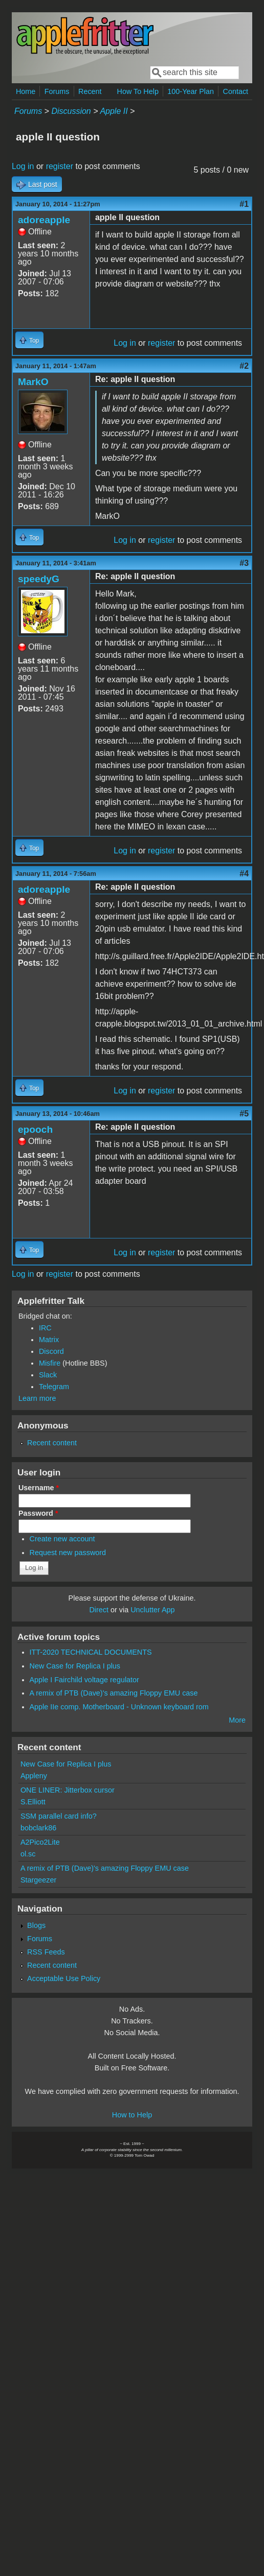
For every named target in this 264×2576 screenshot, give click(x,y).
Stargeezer (38, 1880)
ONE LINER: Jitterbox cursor (67, 1790)
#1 (244, 204)
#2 (244, 366)
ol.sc (28, 1854)
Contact (235, 91)
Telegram (54, 1386)
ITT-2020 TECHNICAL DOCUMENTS (91, 1652)
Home (25, 91)
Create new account (62, 1539)
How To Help (138, 91)
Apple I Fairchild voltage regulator (84, 1680)
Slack (48, 1375)
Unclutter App (152, 1610)
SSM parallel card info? (58, 1816)
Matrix (49, 1339)
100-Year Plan (190, 91)
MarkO (33, 381)
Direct (98, 1610)
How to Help (132, 2115)
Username (38, 1488)
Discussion (71, 111)
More (237, 1720)
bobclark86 (38, 1828)
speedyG (38, 579)
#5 (244, 1113)
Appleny (33, 1776)
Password (38, 1513)
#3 (244, 563)
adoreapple (44, 219)
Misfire (49, 1363)
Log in (23, 166)
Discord (51, 1351)
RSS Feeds (46, 1952)
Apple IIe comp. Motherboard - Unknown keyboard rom (119, 1707)
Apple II (113, 111)
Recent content (52, 1443)
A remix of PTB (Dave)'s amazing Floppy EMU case (114, 1693)
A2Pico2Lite (40, 1842)
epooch (35, 1129)
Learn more (37, 1398)
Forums (57, 91)
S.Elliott (33, 1802)
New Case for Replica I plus (75, 1666)
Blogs (36, 1925)
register (59, 166)
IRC (45, 1328)
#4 (244, 873)
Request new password (68, 1552)
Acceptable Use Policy (63, 1978)
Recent (90, 91)
